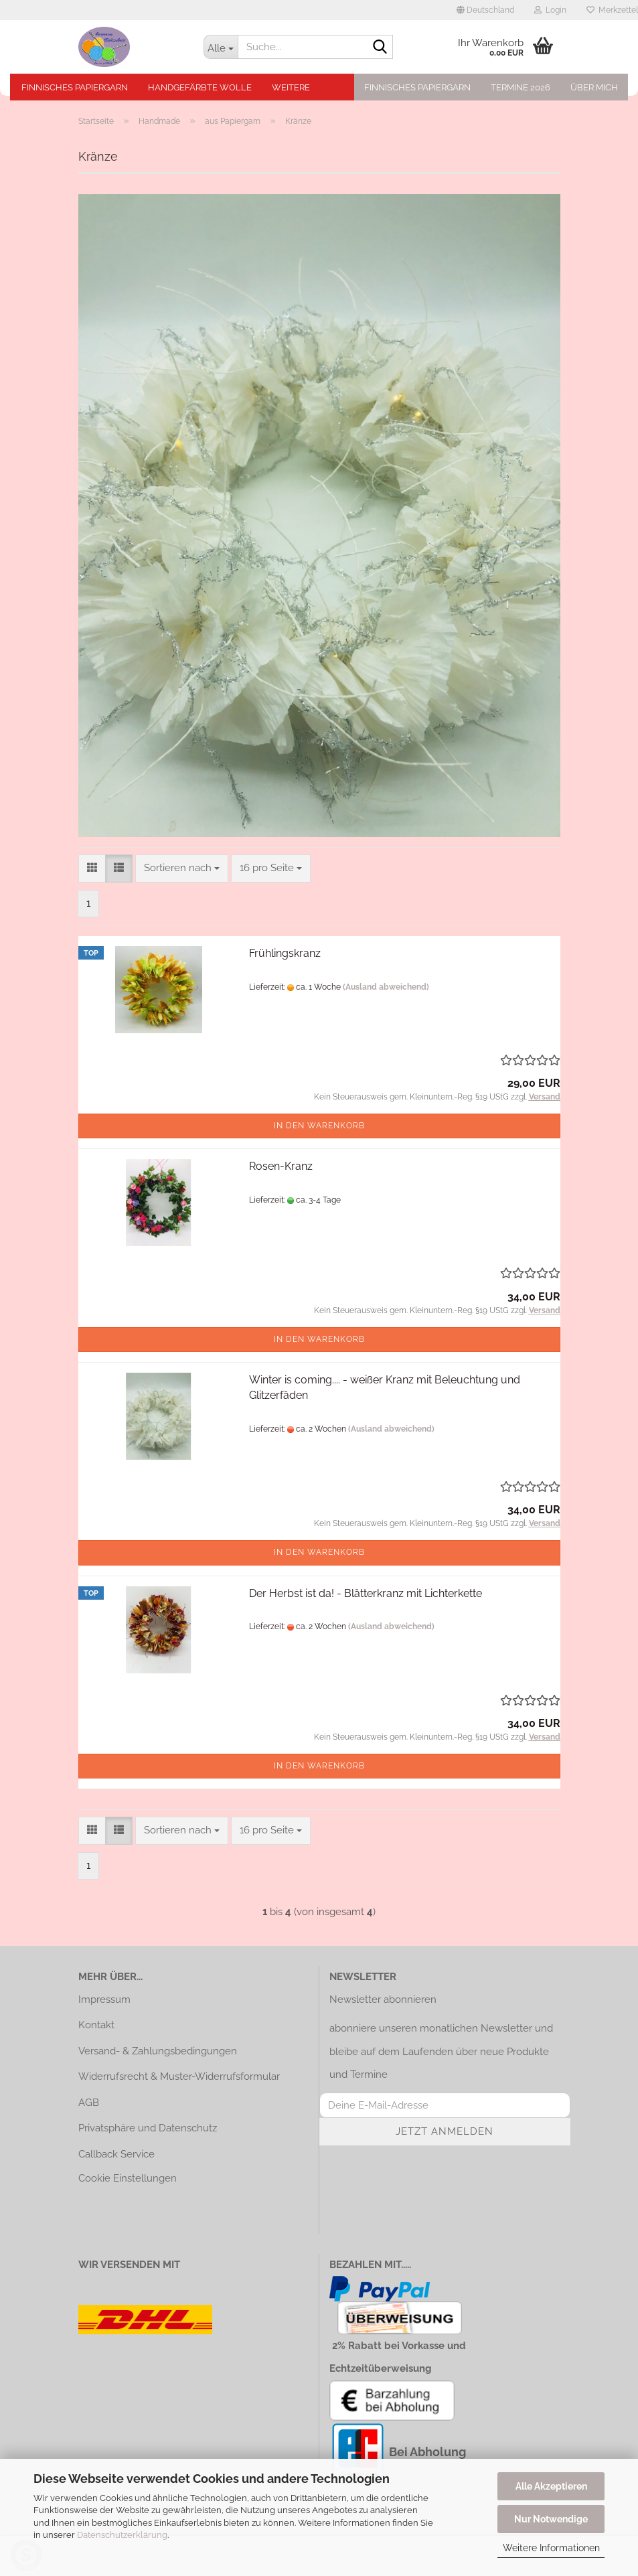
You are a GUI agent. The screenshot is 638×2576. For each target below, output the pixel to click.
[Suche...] (221, 47)
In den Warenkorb (319, 1125)
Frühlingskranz (285, 953)
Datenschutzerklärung (122, 2535)
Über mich (594, 87)
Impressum (104, 1999)
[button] (485, 10)
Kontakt (96, 2025)
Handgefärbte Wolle (200, 87)
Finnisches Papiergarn (74, 87)
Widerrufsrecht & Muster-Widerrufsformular (179, 2076)
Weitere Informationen (551, 2548)
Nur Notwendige (551, 2519)
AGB (88, 2103)
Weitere (291, 87)
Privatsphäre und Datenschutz (147, 2128)
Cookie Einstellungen (127, 2178)
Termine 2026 (520, 87)
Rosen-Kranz (281, 1166)
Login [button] (550, 10)
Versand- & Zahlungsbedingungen (157, 2051)
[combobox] (181, 868)
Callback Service (116, 2154)
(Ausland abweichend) (386, 987)
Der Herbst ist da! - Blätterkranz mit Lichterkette (365, 1593)
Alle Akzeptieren (551, 2486)
